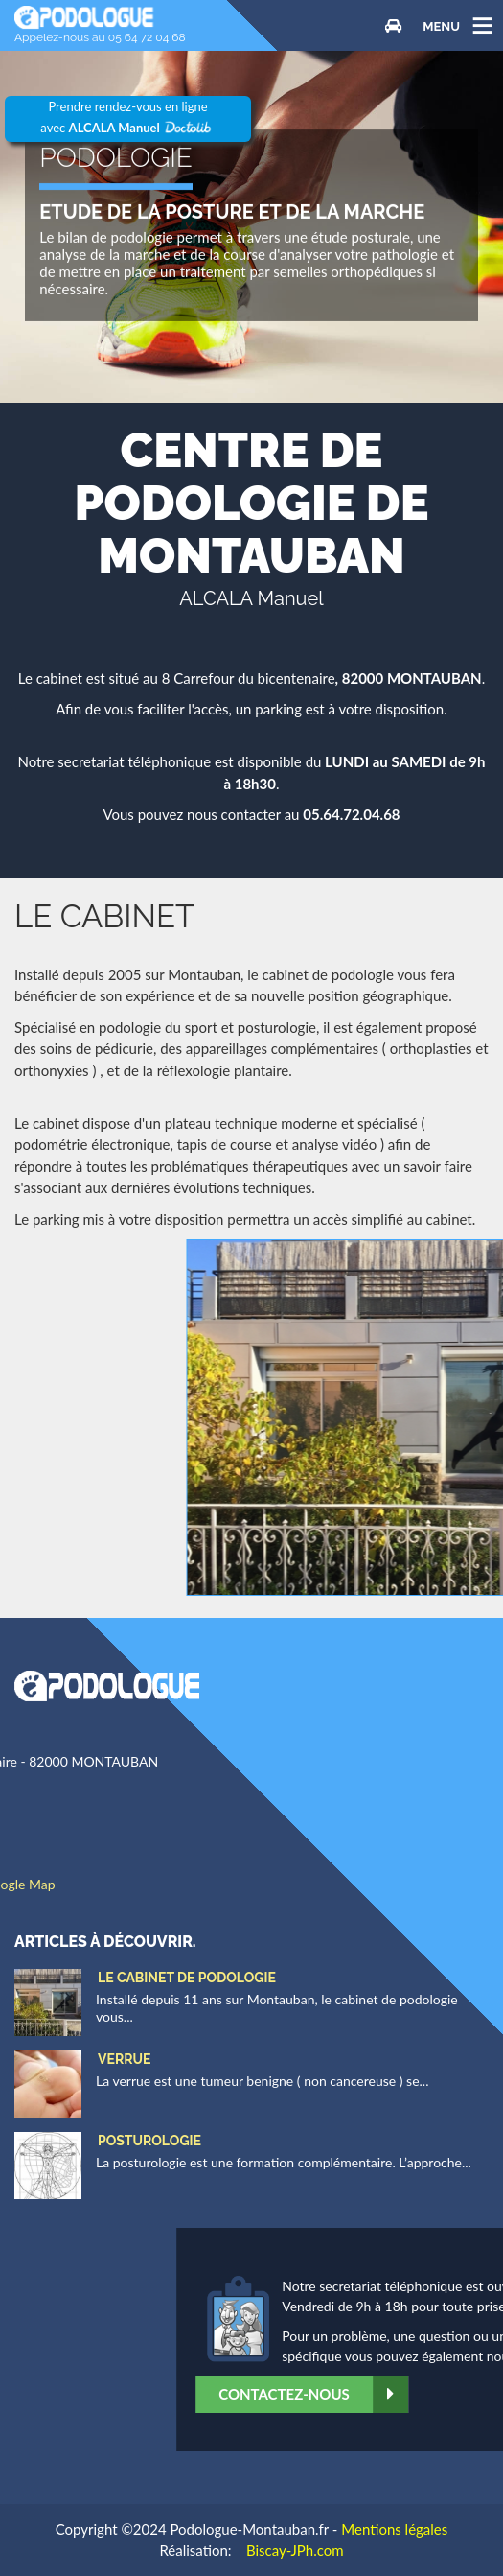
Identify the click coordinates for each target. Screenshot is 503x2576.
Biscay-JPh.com (295, 2550)
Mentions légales (394, 2529)
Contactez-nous (397, 2394)
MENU (441, 25)
